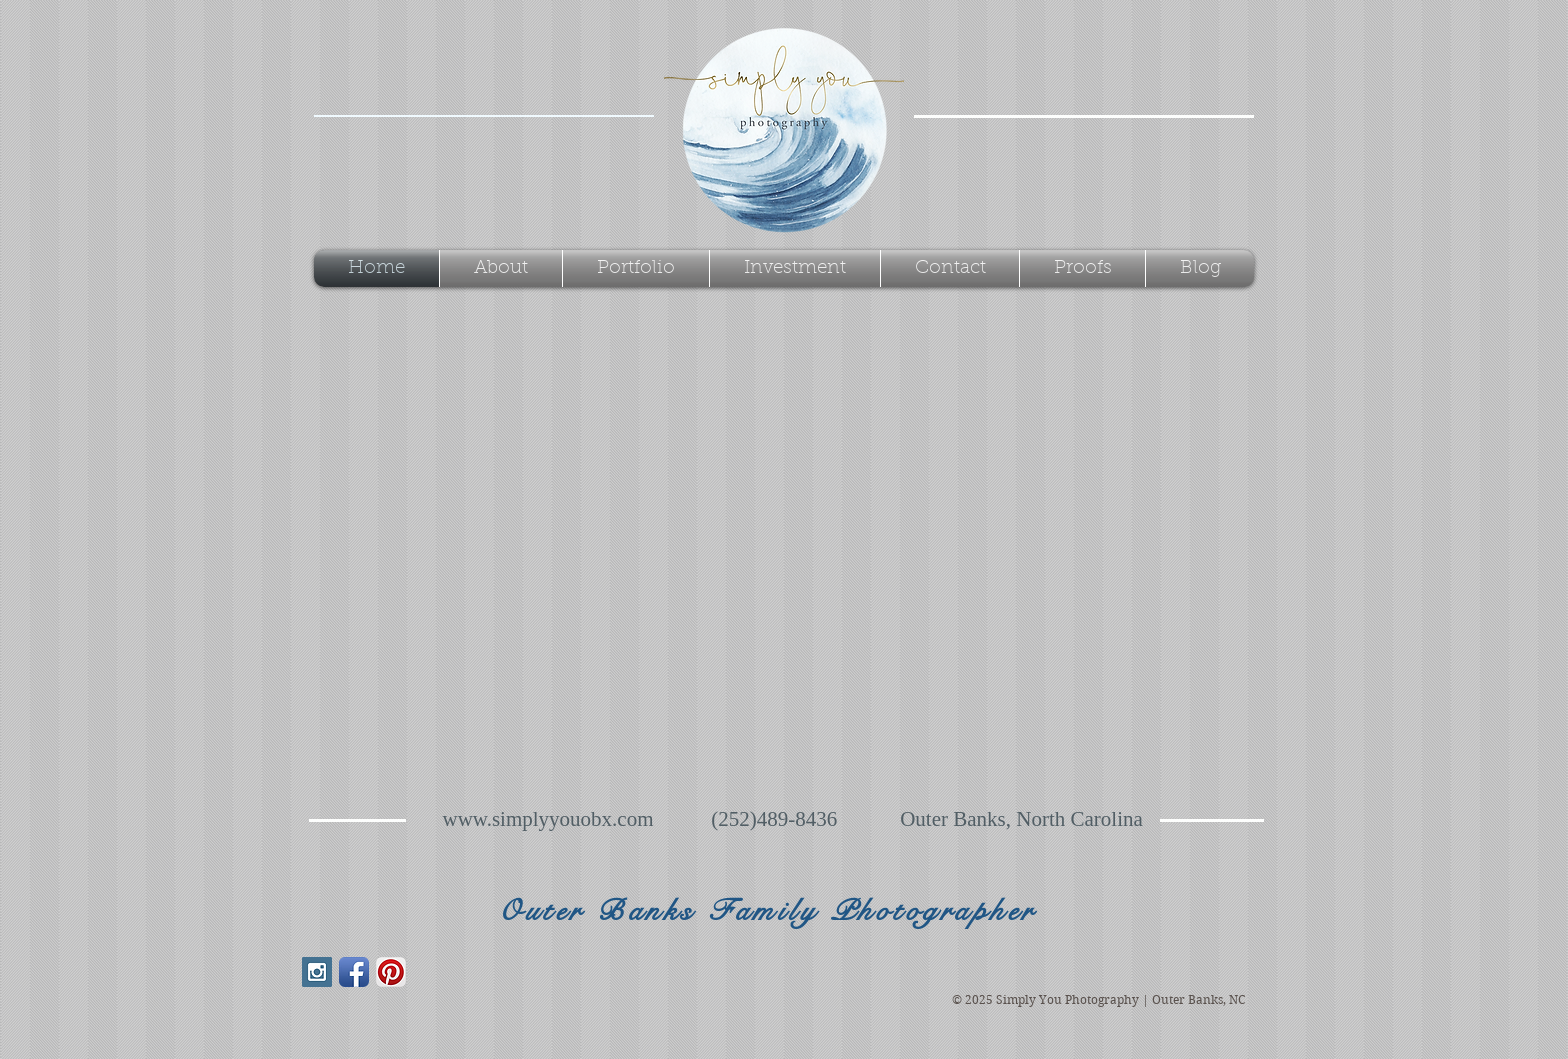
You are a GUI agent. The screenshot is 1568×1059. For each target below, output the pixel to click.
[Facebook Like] (427, 1012)
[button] (636, 268)
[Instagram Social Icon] (317, 972)
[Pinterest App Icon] (391, 972)
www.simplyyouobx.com (548, 819)
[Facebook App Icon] (354, 972)
